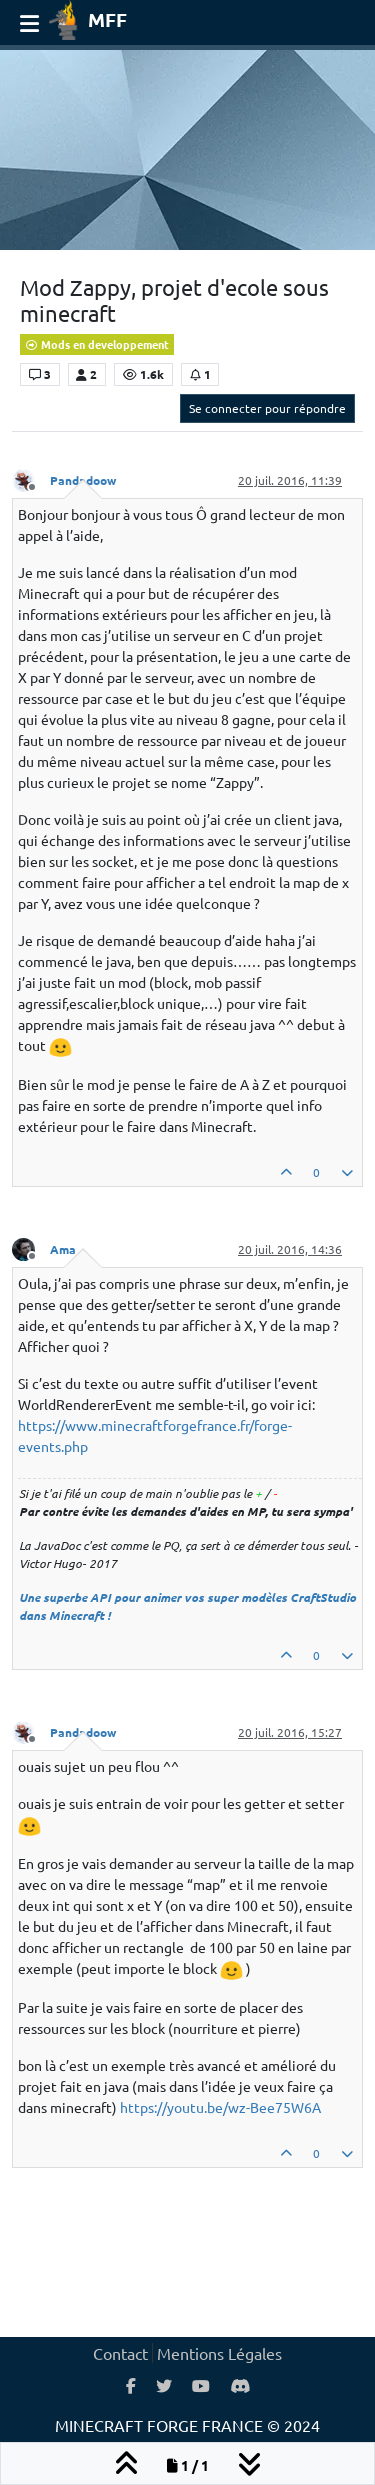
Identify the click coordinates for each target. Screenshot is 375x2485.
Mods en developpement (97, 344)
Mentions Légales (219, 2353)
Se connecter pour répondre (267, 408)
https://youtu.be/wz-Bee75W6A (220, 2107)
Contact (120, 2353)
